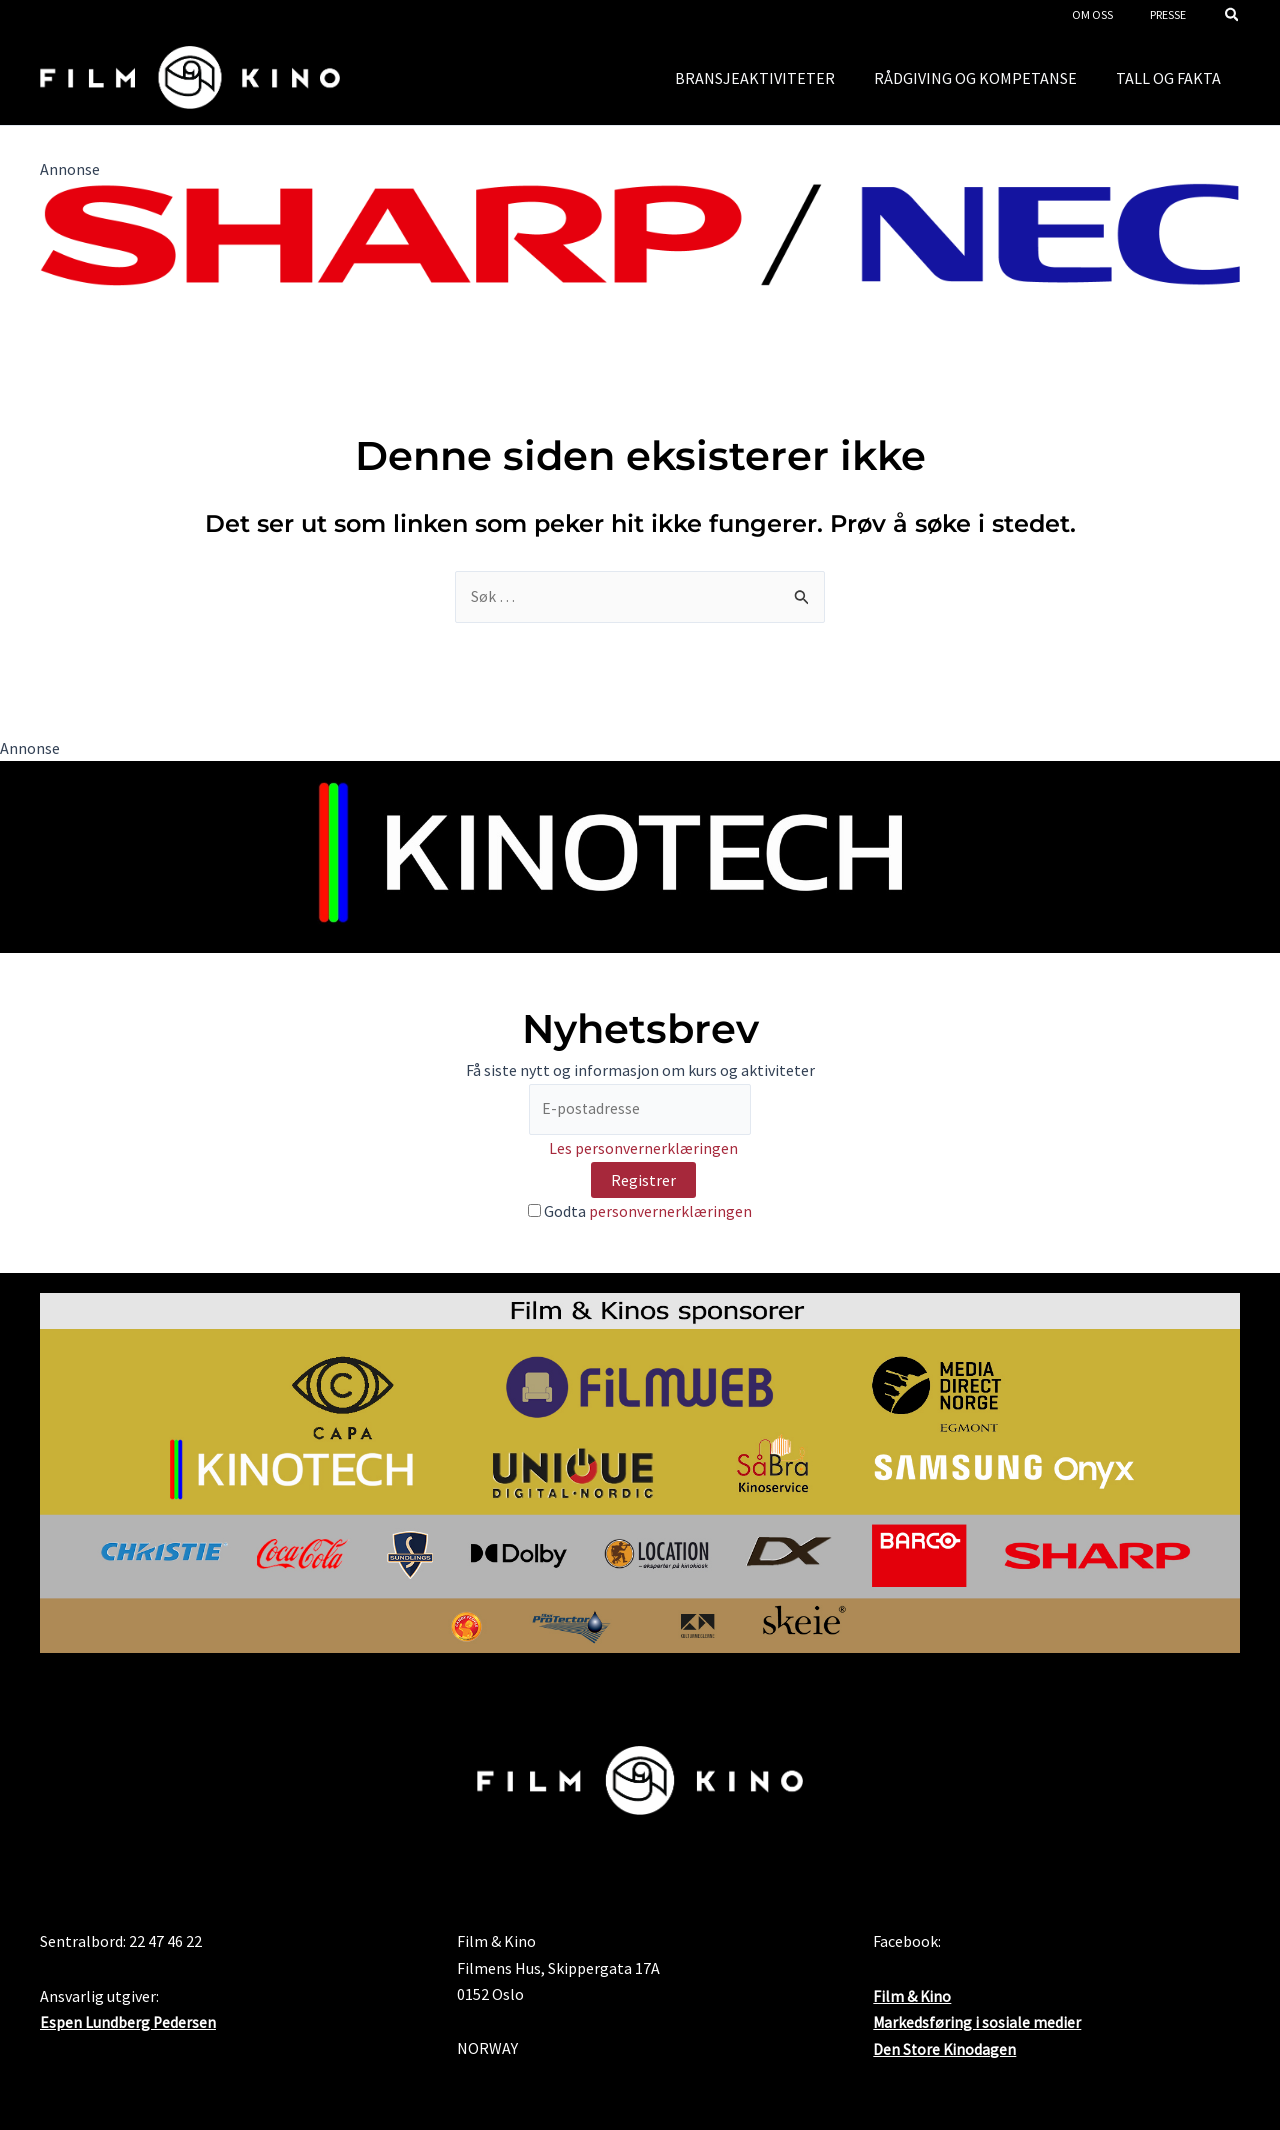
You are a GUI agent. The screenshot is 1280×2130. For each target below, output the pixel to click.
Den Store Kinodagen (945, 2058)
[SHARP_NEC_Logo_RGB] (640, 232)
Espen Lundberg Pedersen (128, 2031)
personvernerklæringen (670, 1212)
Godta (640, 1212)
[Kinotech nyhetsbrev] (640, 856)
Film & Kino (912, 2005)
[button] (1233, 16)
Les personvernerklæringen (643, 1150)
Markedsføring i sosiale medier (977, 2031)
